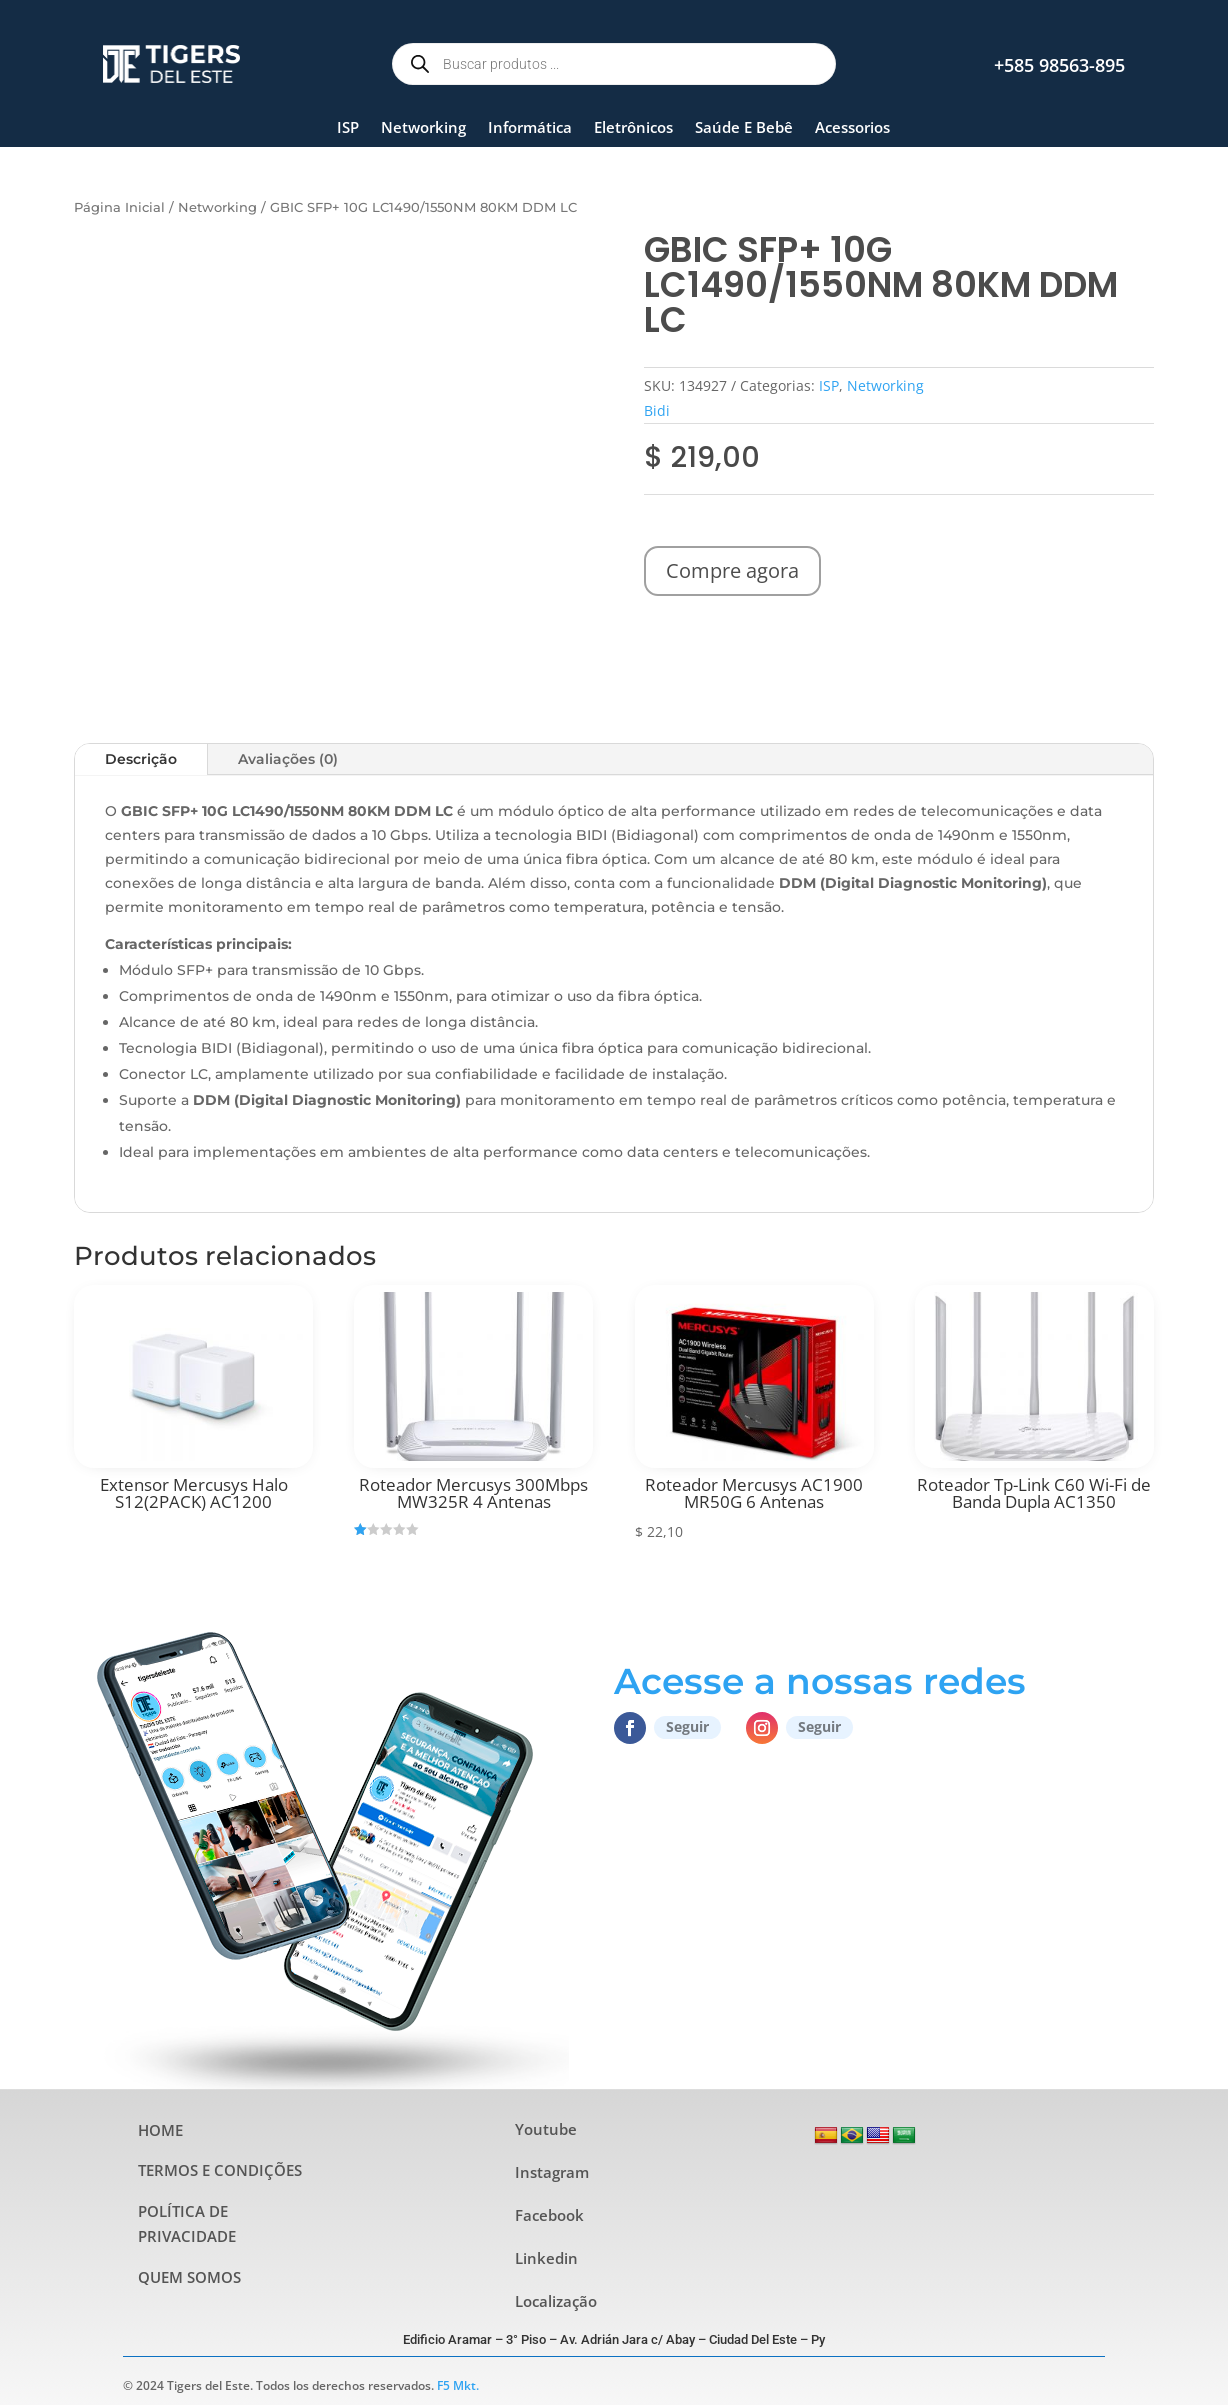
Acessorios (852, 127)
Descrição (141, 759)
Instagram (552, 2172)
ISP (348, 127)
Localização (556, 2301)
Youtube (546, 2129)
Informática (530, 127)
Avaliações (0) (288, 759)
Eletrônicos (633, 127)
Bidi (657, 410)
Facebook (549, 2215)
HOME (160, 2130)
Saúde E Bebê (744, 127)
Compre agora (732, 570)
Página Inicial (119, 207)
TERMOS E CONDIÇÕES (220, 2170)
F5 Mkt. (458, 2385)
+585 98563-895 (1059, 65)
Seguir (687, 1726)
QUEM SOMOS (189, 2277)
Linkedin (546, 2258)
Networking (423, 127)
